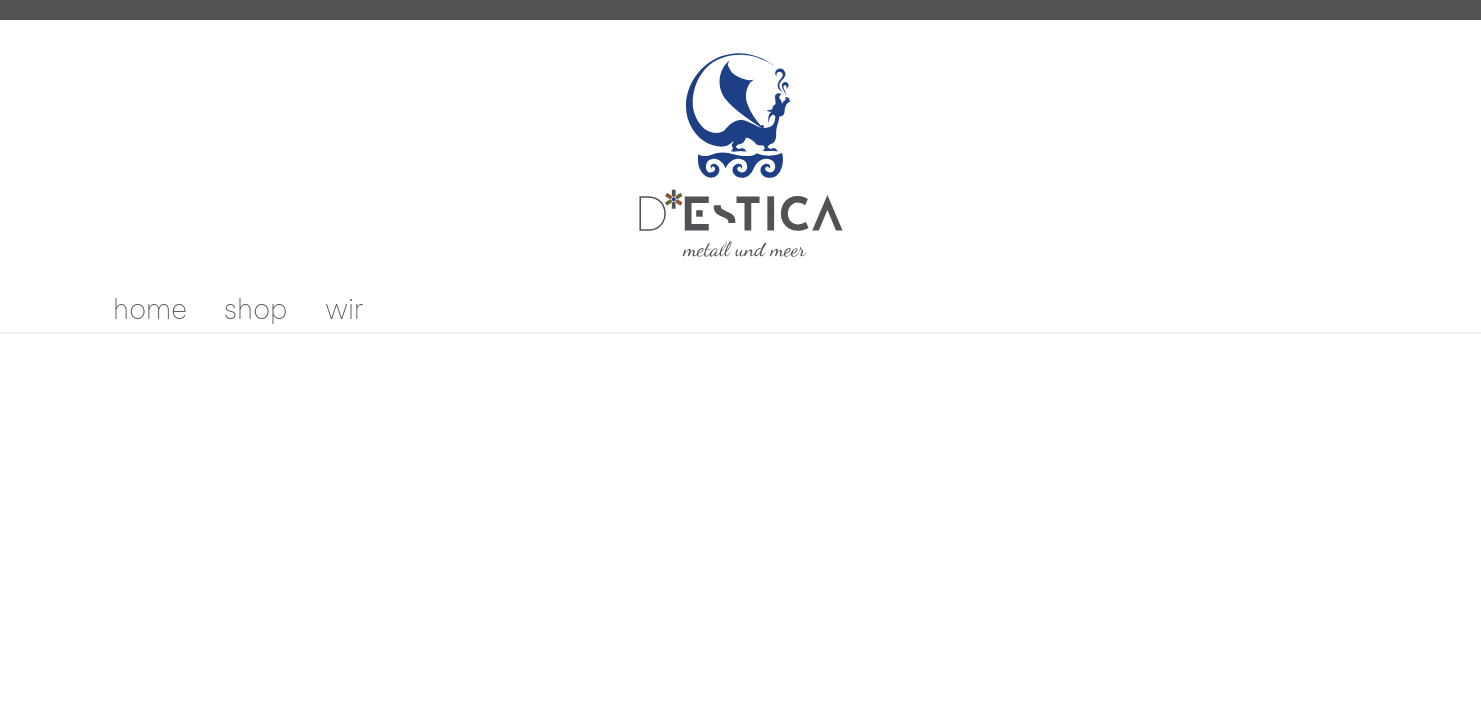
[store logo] (741, 155)
